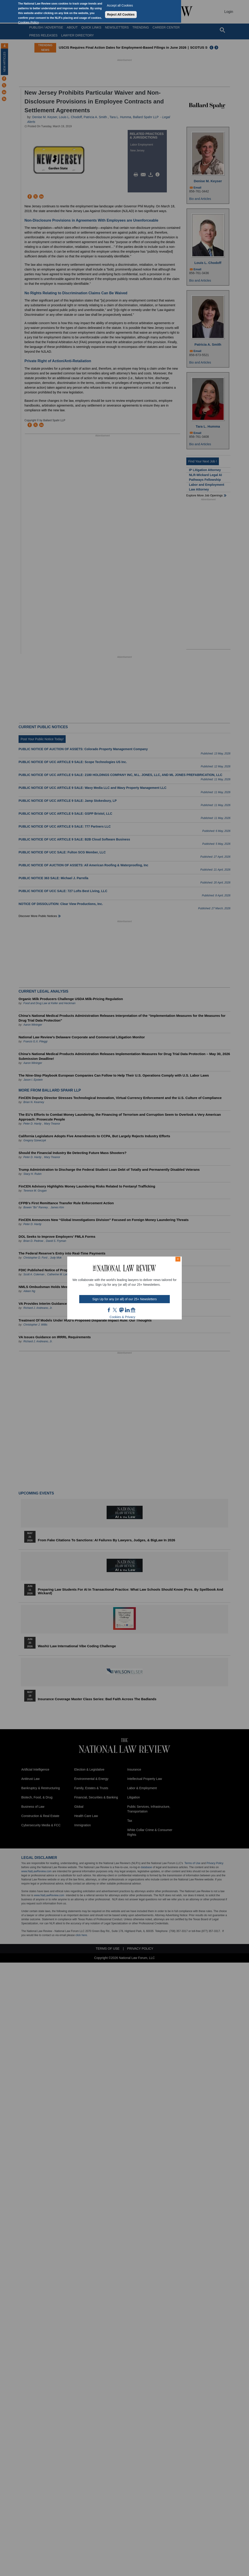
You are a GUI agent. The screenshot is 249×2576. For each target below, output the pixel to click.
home (133, 1310)
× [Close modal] (178, 1259)
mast (121, 1310)
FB (109, 1310)
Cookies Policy (28, 22)
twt (115, 1310)
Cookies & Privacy (122, 1317)
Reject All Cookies (121, 14)
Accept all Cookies (120, 5)
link (127, 1310)
